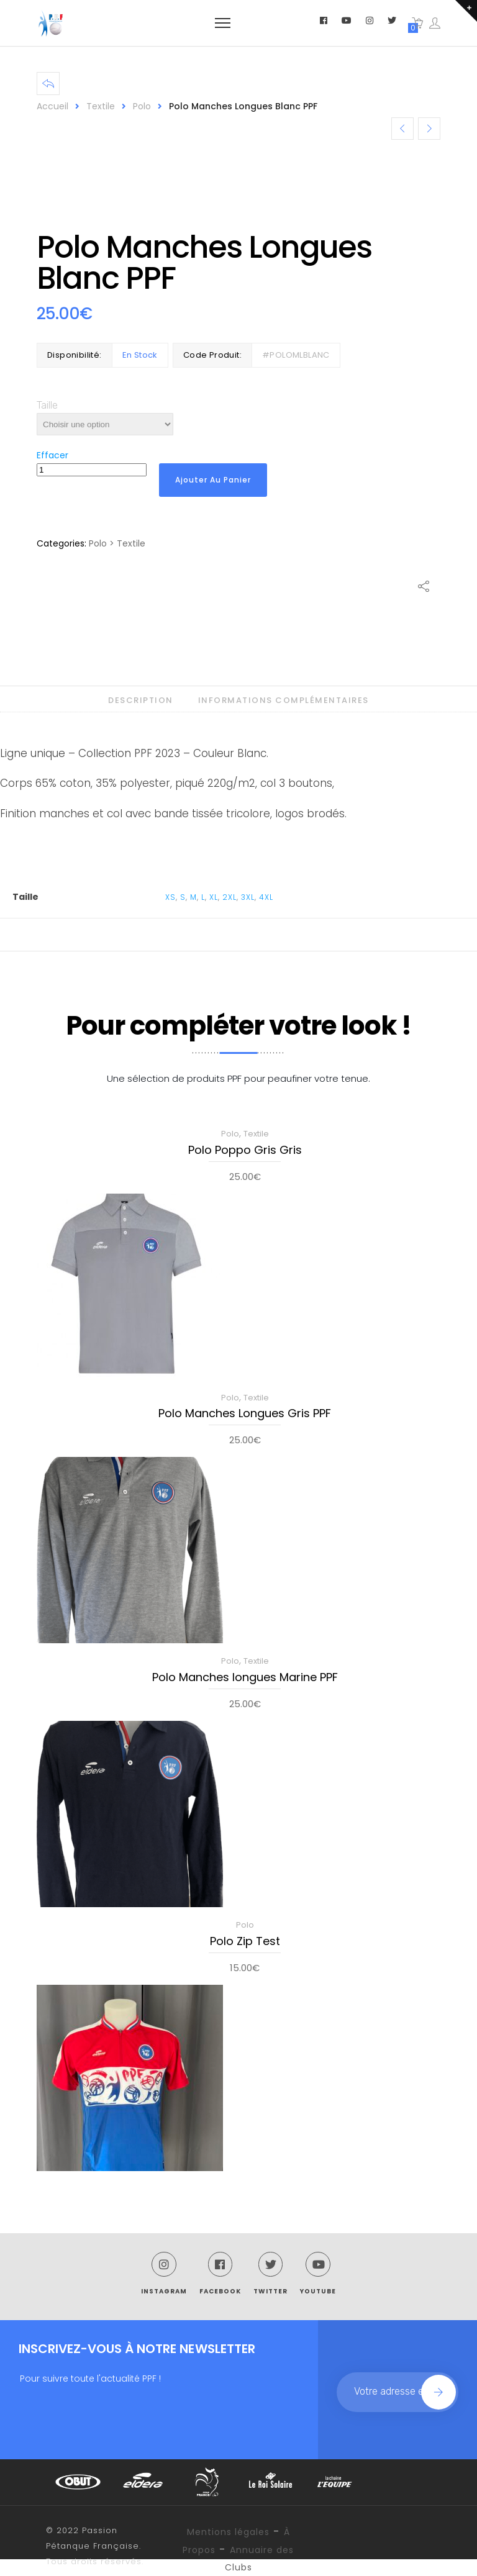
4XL (266, 897)
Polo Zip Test (245, 1942)
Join (438, 2392)
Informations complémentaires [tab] (283, 700)
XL (213, 897)
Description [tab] (140, 700)
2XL (229, 897)
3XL (248, 897)
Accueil (52, 106)
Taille (47, 405)
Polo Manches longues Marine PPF (245, 1678)
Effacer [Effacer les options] (52, 455)
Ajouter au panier (213, 479)
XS (170, 897)
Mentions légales (228, 2532)
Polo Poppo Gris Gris (245, 1151)
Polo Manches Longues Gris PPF (244, 1414)
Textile (100, 106)
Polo (142, 106)
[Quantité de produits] (92, 469)
